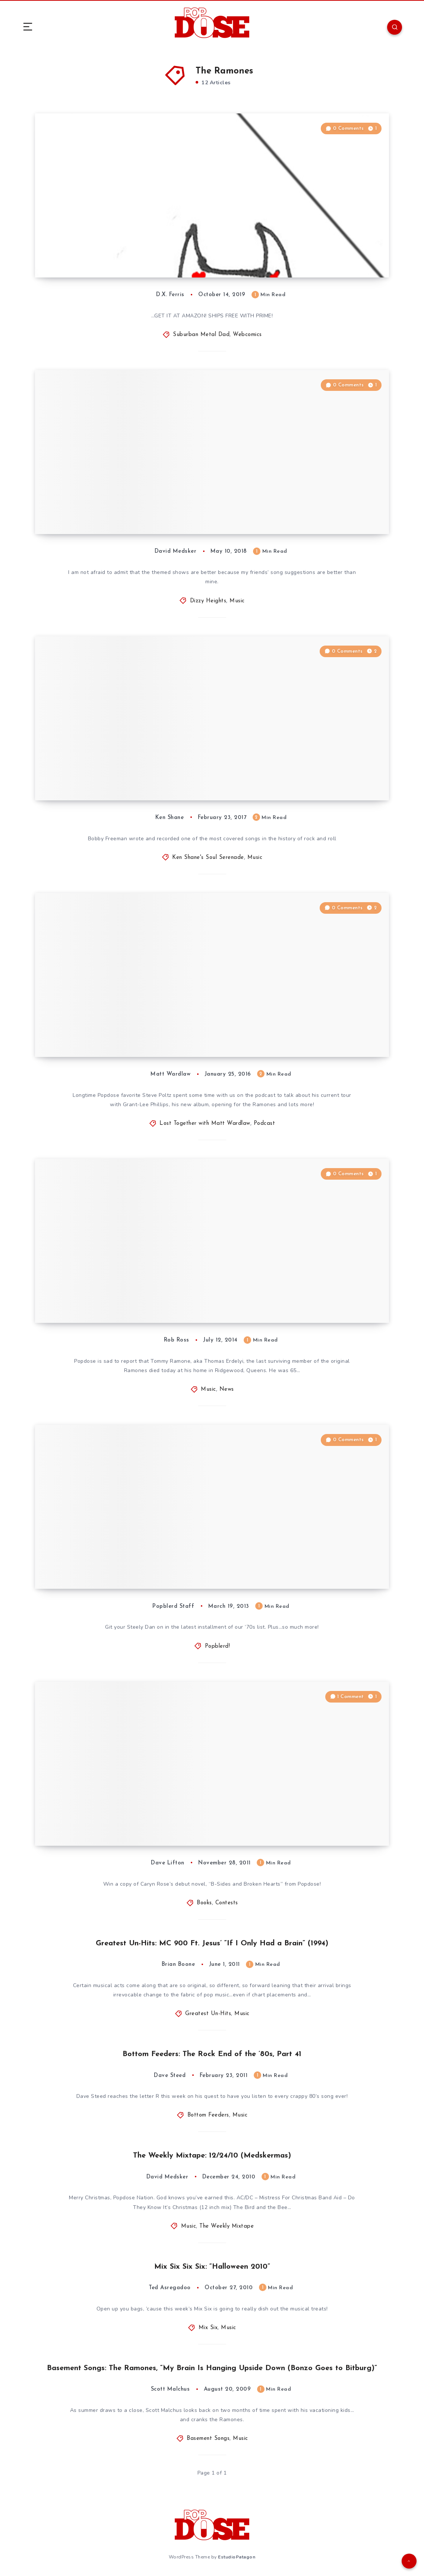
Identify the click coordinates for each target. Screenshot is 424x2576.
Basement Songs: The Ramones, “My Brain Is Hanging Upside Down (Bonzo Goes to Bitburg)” (212, 2368)
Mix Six (208, 2328)
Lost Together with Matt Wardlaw (204, 1123)
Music (237, 601)
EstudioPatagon (236, 2557)
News (226, 1389)
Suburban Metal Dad (201, 335)
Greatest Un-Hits (208, 2014)
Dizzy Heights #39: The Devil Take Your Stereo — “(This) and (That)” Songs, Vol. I (141, 506)
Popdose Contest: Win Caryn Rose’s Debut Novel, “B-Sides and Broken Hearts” (148, 1818)
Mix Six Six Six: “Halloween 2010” (212, 2267)
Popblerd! (217, 1646)
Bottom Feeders (208, 2115)
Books (204, 1903)
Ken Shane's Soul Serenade (208, 857)
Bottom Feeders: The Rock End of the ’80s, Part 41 (212, 2054)
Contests (226, 1903)
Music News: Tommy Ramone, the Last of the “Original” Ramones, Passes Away (135, 1295)
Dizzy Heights (208, 601)
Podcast (264, 1123)
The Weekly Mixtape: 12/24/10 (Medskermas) (212, 2155)
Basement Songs (208, 2438)
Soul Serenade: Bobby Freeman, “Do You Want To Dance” (142, 772)
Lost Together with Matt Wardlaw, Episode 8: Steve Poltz (146, 1029)
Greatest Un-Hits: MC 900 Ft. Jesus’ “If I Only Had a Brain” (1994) (212, 1943)
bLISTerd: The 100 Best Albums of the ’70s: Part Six (145, 1566)
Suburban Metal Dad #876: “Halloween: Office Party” (135, 250)
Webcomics (247, 335)
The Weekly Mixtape (226, 2226)
